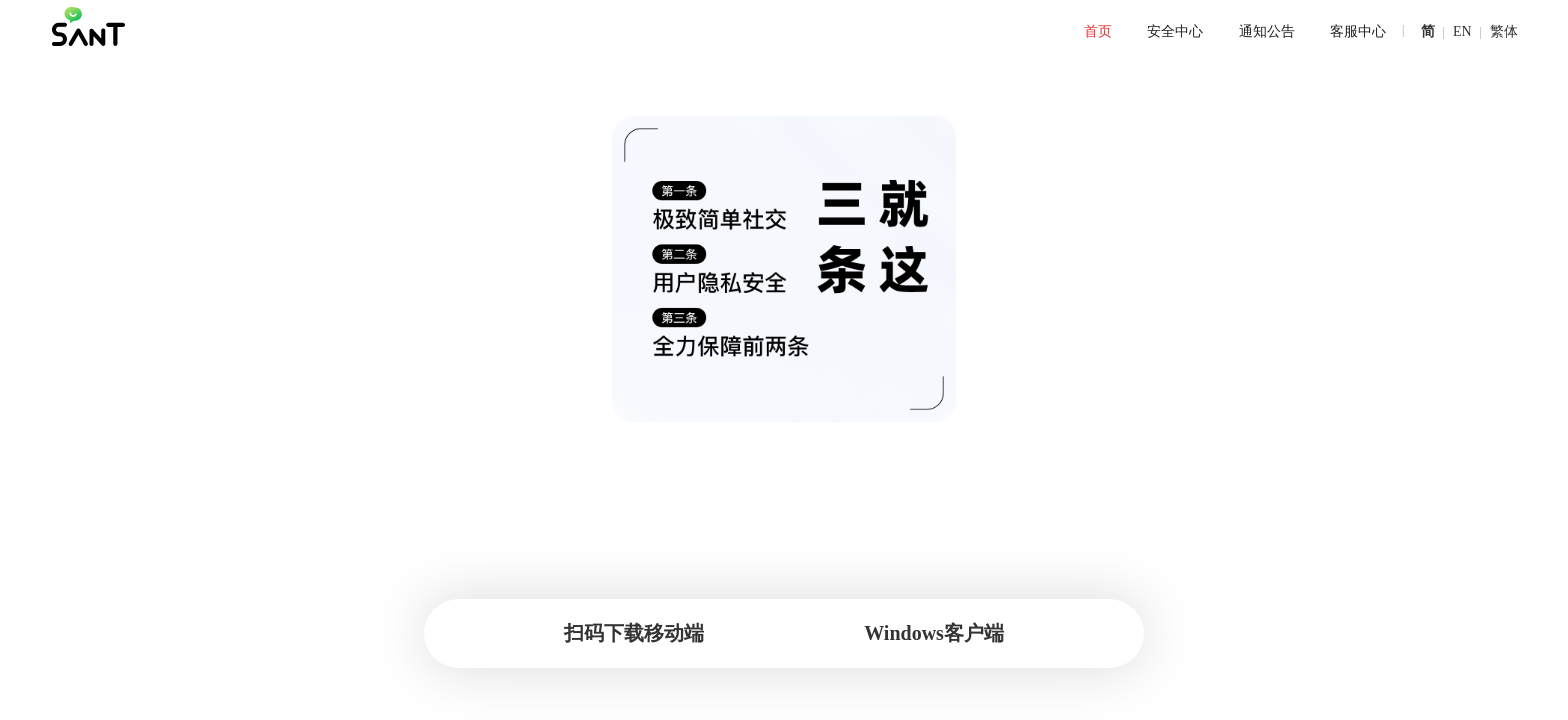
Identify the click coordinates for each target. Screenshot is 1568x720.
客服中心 (1342, 33)
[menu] (735, 32)
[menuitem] (1092, 33)
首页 (1092, 33)
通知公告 (1254, 33)
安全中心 (1166, 33)
